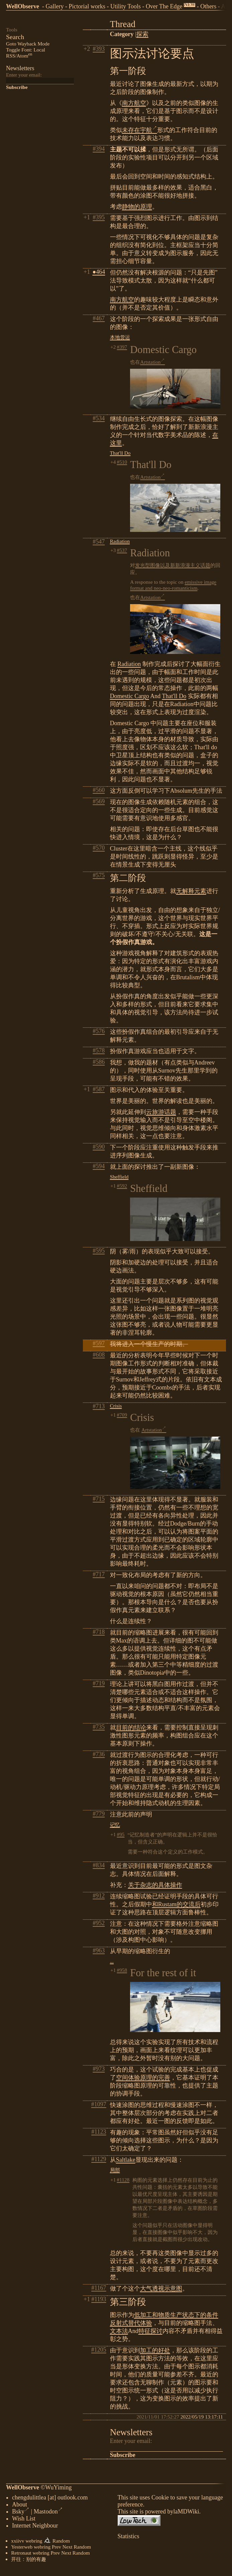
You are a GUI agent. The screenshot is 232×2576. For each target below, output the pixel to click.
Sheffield (119, 1177)
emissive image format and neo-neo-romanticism (173, 585)
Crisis (116, 1406)
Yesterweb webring (30, 2548)
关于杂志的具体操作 (155, 1885)
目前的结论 (131, 1727)
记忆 (115, 1824)
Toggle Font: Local (25, 49)
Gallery (54, 6)
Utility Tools (125, 6)
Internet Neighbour (35, 2527)
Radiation (120, 541)
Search (15, 36)
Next (68, 2548)
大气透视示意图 (161, 2288)
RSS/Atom (19, 56)
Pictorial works (87, 6)
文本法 (119, 2331)
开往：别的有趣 (28, 2560)
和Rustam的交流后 (176, 1904)
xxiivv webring (26, 2542)
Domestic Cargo (129, 696)
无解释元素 (191, 891)
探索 (142, 34)
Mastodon (48, 2512)
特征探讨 (150, 2331)
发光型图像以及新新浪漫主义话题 (172, 565)
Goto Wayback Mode (27, 43)
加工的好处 (155, 2350)
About (19, 2505)
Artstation (152, 362)
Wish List (23, 2519)
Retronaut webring (30, 2554)
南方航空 (134, 103)
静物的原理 (137, 206)
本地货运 (120, 337)
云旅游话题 (161, 1112)
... (112, 1961)
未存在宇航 (139, 130)
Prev (56, 2548)
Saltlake (125, 2159)
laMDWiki (186, 2512)
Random (61, 2542)
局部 (115, 2170)
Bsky (20, 2512)
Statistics (128, 2537)
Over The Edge (164, 6)
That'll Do (120, 453)
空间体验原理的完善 (143, 2077)
